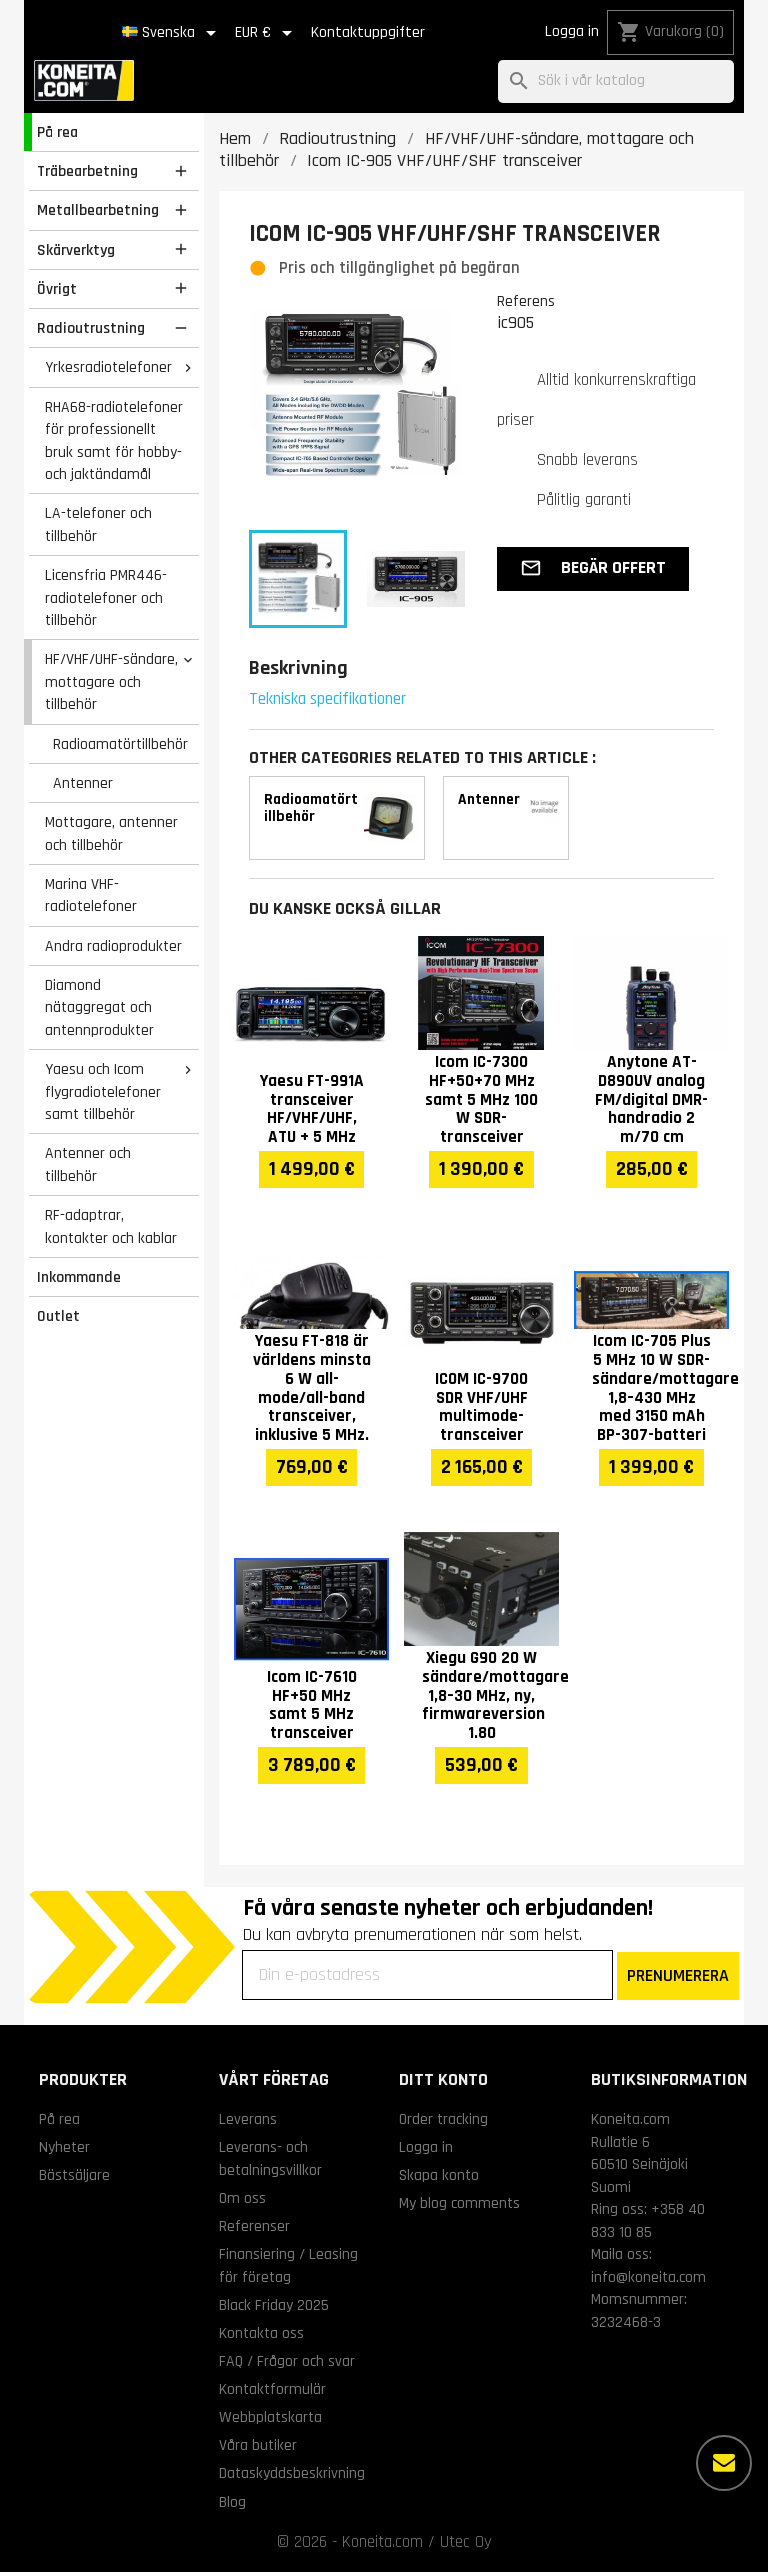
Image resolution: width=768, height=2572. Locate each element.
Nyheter (64, 2147)
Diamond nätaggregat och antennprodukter (99, 1007)
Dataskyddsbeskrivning (292, 2473)
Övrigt (57, 289)
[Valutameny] (267, 33)
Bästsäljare (74, 2175)
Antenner (83, 783)
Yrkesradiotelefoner (108, 367)
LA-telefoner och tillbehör (98, 524)
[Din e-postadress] (427, 1975)
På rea (57, 132)
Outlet (58, 1316)
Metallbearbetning (98, 210)
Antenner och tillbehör (88, 1164)
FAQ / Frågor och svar (287, 2361)
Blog (232, 2502)
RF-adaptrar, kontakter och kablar (111, 1226)
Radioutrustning (91, 328)
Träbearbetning (87, 171)
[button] (593, 569)
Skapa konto (439, 2175)
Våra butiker (258, 2445)
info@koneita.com (648, 2277)
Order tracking (443, 2119)
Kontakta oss (261, 2333)
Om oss (242, 2198)
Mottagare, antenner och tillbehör (111, 833)
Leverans (248, 2119)
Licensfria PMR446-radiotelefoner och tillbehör (106, 597)
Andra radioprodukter (113, 946)
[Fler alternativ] (724, 2463)
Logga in (572, 31)
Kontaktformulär (272, 2389)
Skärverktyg (76, 250)
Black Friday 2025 (274, 2305)
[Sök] (616, 81)
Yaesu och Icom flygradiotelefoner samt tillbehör (103, 1091)
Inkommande (79, 1277)
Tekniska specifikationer (327, 699)
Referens (526, 301)
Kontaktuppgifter (368, 32)
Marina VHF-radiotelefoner (91, 895)
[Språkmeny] (172, 33)
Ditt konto (443, 2079)
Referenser (254, 2226)
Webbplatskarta (270, 2417)
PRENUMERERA (678, 1975)
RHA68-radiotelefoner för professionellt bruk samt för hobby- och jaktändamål (114, 441)
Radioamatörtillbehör (120, 744)
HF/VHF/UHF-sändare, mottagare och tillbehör (111, 681)
